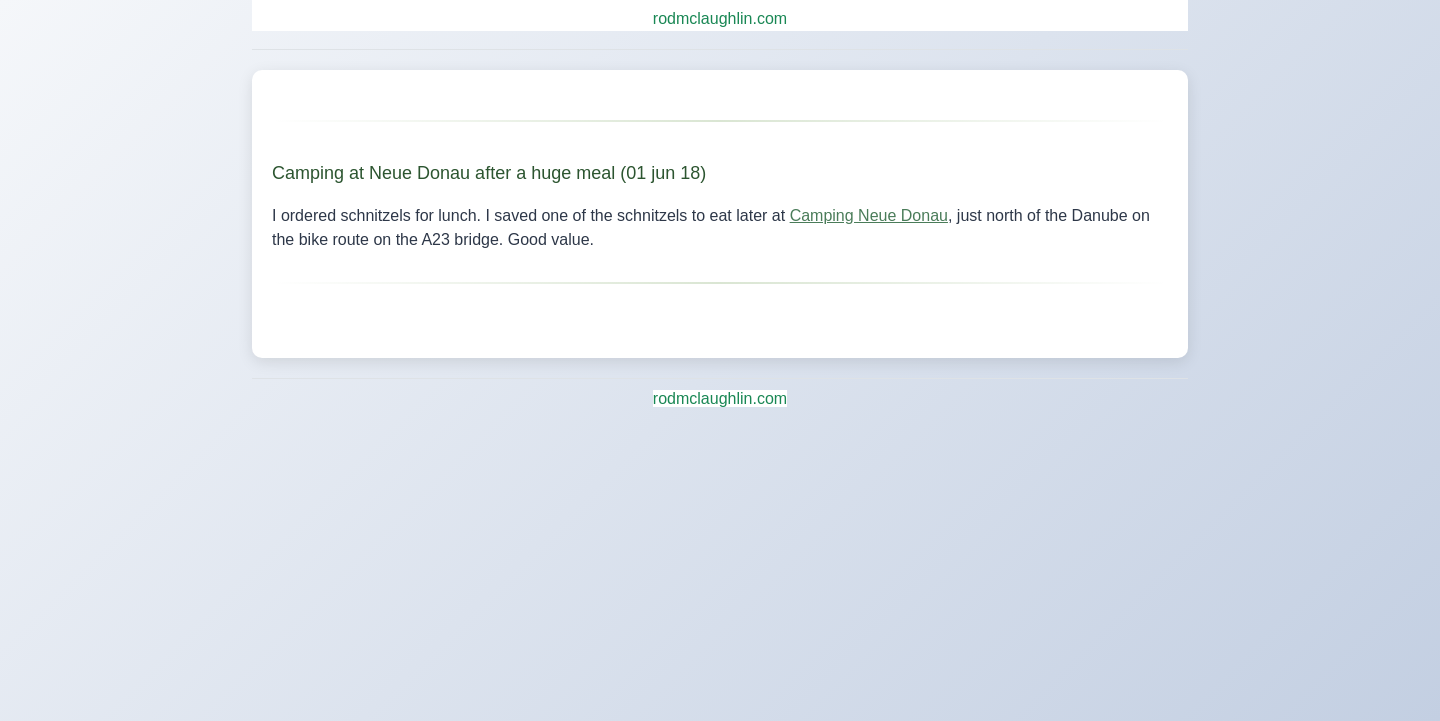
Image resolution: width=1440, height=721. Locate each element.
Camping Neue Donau (869, 215)
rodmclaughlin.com (720, 18)
